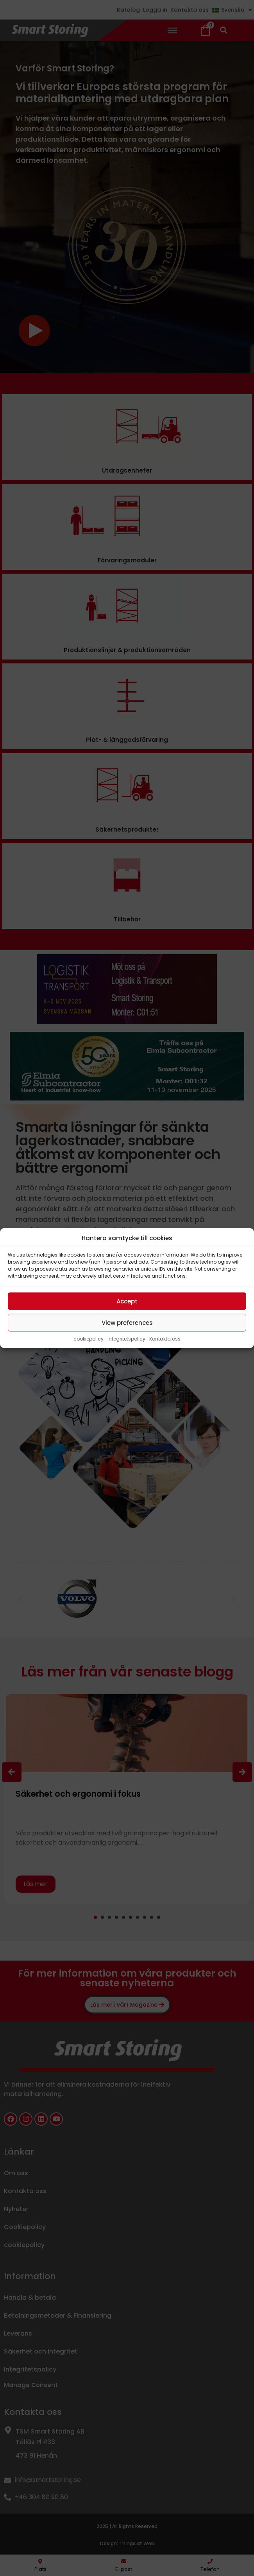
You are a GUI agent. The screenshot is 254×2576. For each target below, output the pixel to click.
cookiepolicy (88, 1338)
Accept (127, 1301)
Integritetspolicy (126, 1338)
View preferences (127, 1322)
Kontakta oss (165, 1338)
